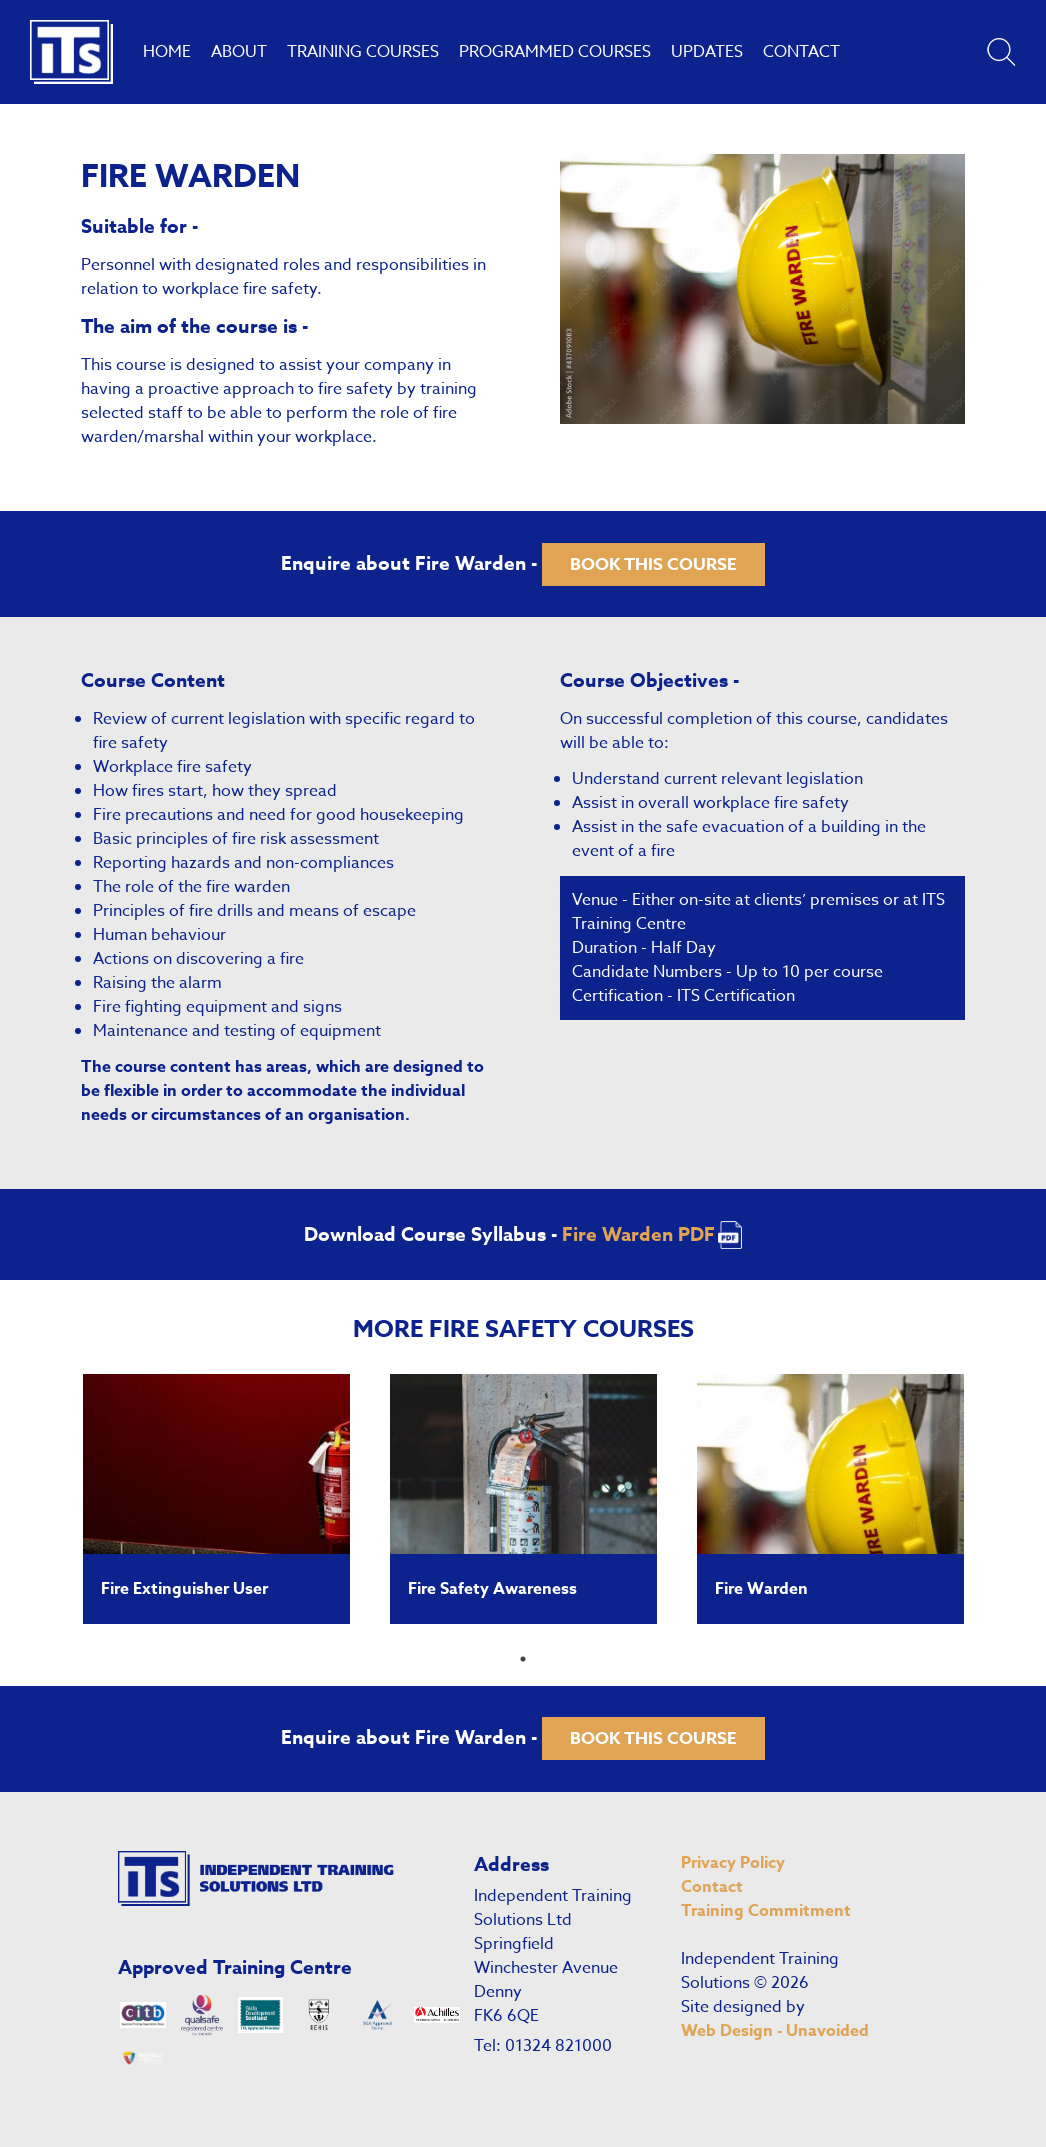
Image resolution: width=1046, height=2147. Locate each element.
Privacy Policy (733, 1863)
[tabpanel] (216, 1499)
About (239, 52)
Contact (801, 52)
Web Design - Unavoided (775, 2031)
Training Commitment (766, 1911)
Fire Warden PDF (638, 1235)
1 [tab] (523, 1659)
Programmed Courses (555, 52)
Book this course (653, 564)
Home (167, 52)
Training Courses (363, 52)
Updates (707, 52)
